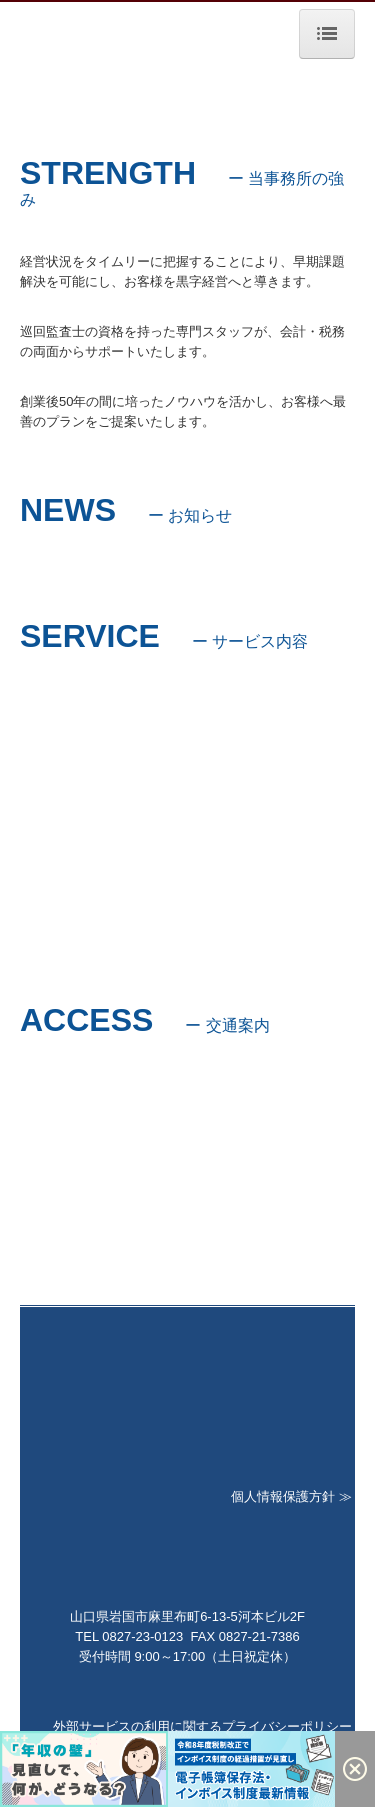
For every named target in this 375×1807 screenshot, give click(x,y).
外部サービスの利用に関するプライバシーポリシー (202, 1726)
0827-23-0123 (142, 1636)
